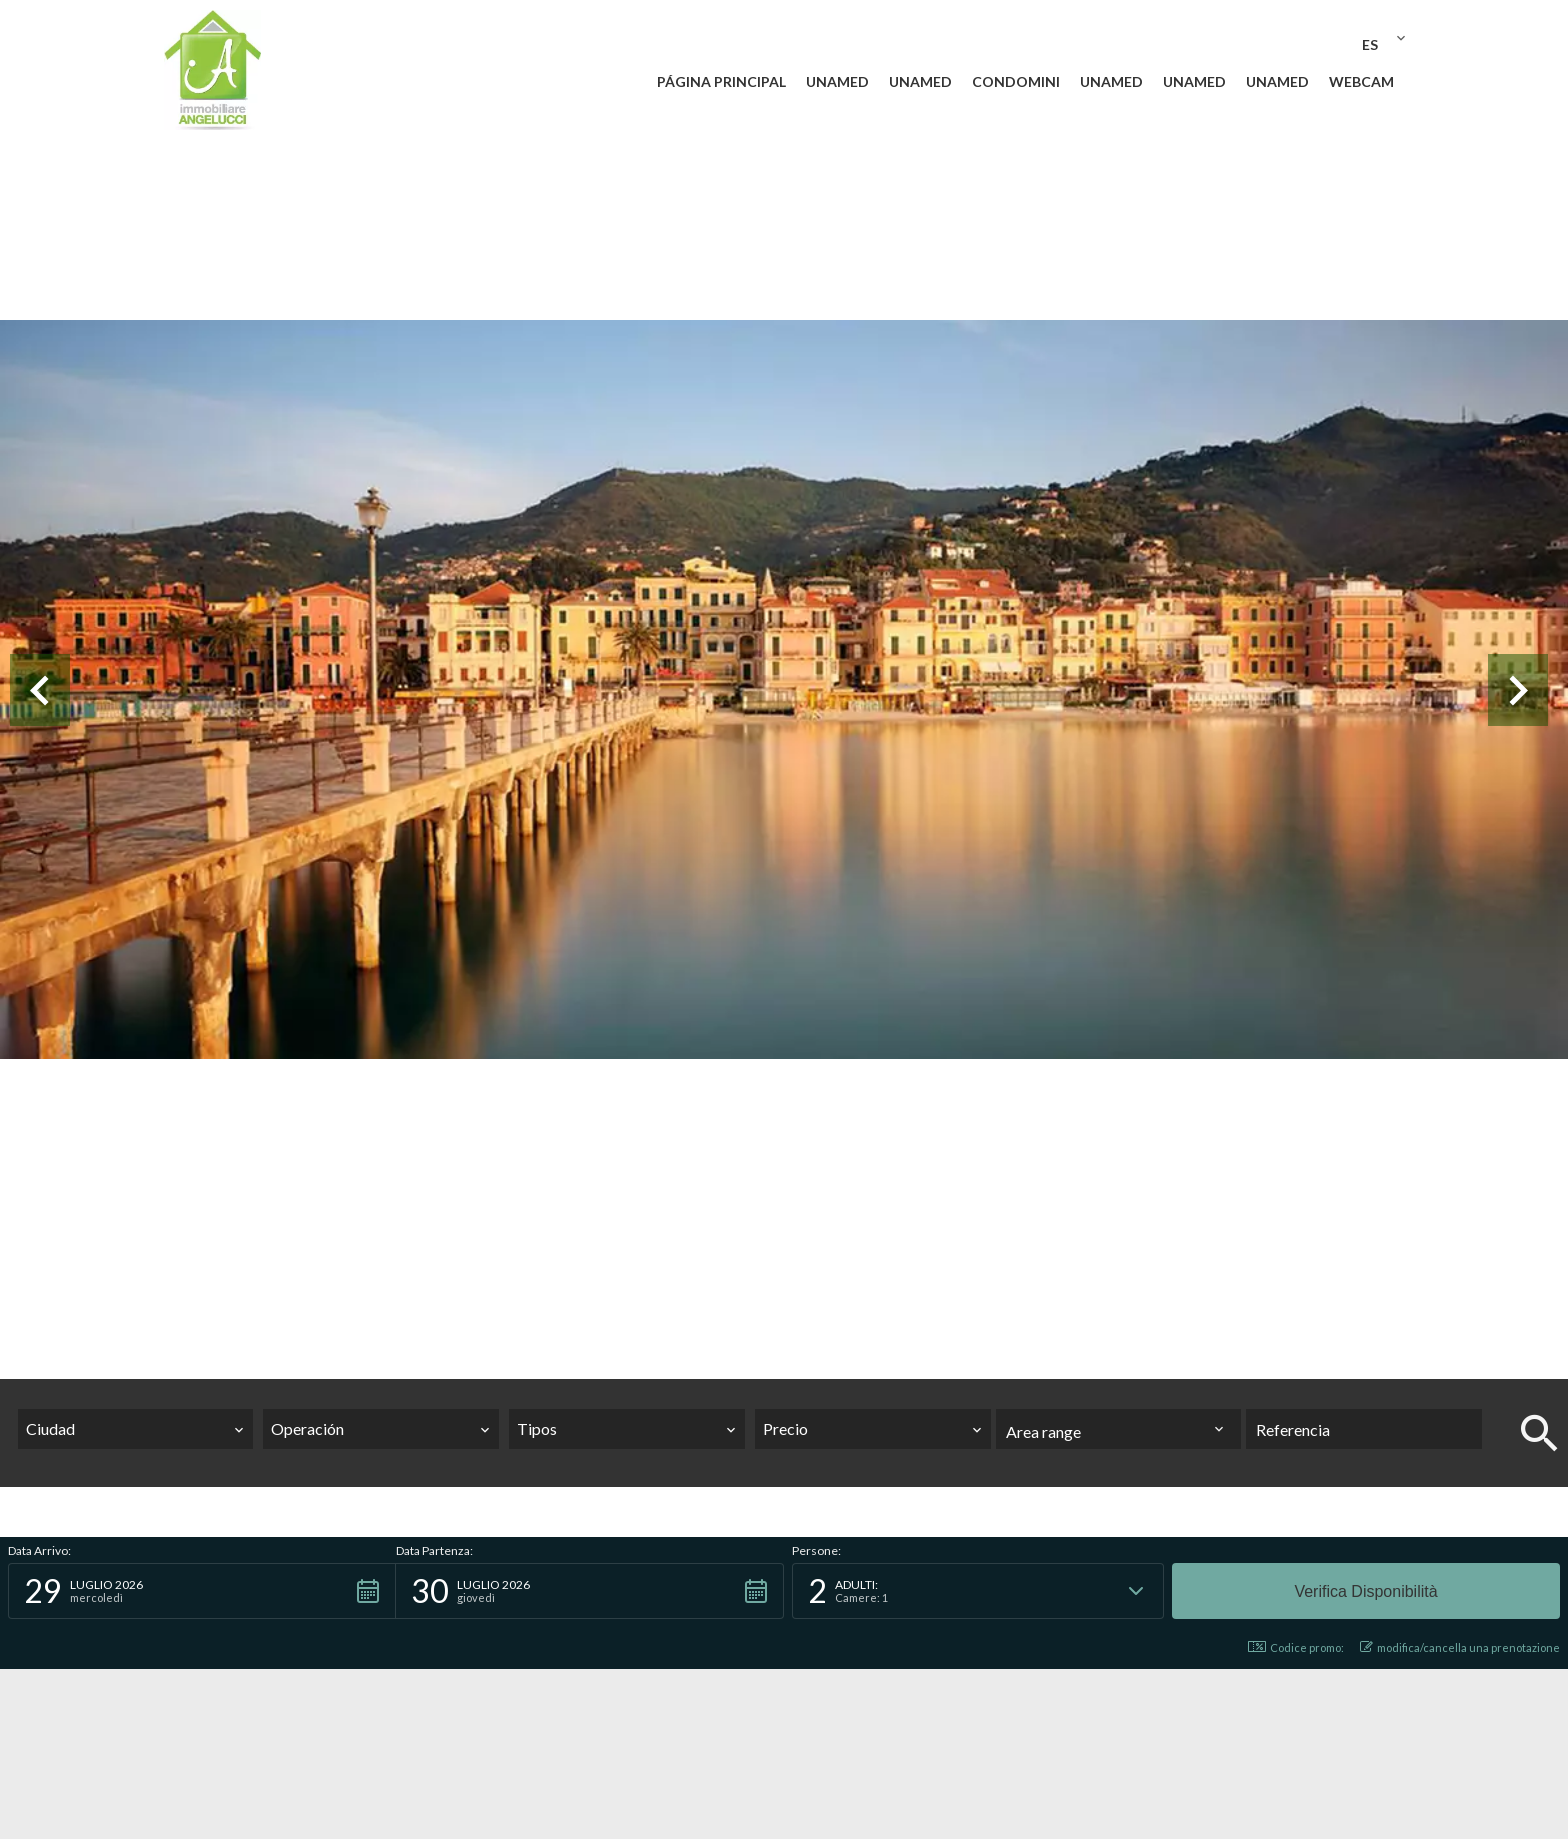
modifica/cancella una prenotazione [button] (1460, 1647)
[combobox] (136, 1429)
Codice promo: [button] (1296, 1647)
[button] (202, 1591)
